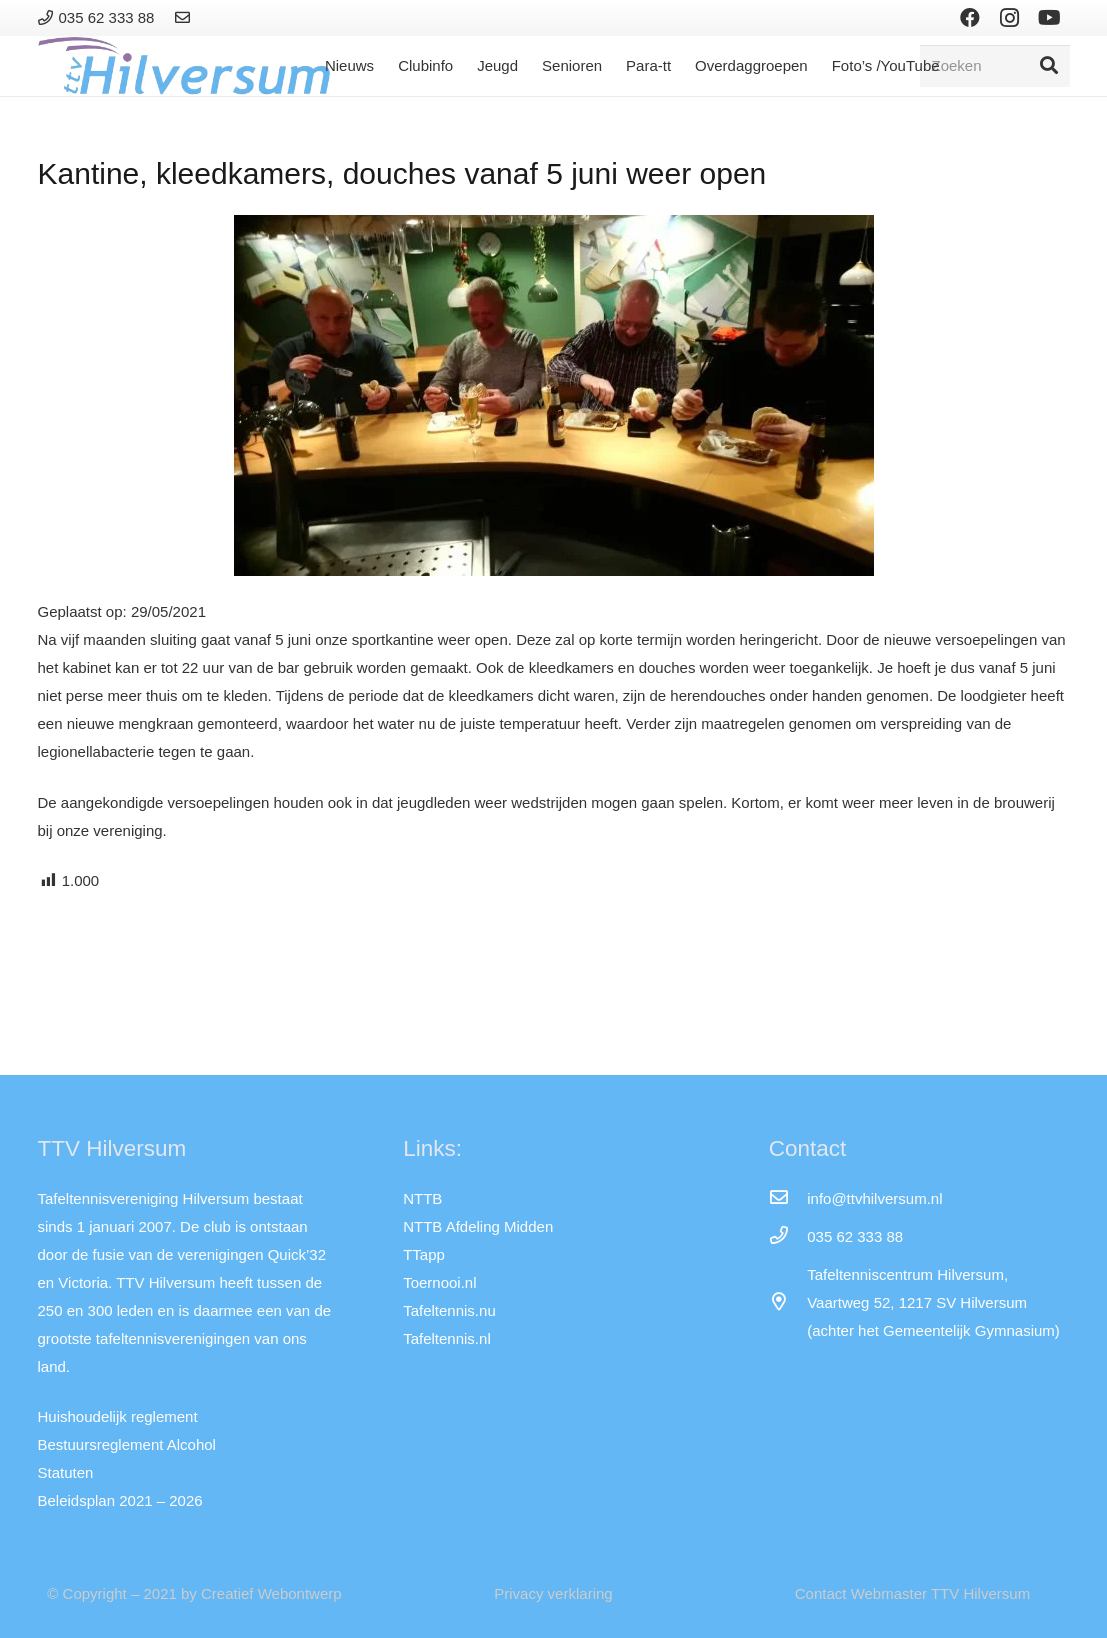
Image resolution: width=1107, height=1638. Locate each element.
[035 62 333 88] (788, 1237)
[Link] (185, 17)
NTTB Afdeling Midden (478, 1226)
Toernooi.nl (439, 1282)
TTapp (424, 1254)
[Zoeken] (995, 66)
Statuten (66, 1472)
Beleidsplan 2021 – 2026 (120, 1500)
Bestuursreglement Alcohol (127, 1444)
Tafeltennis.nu (449, 1310)
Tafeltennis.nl (447, 1338)
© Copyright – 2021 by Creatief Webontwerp (194, 1593)
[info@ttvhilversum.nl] (788, 1199)
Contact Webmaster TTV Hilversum (912, 1593)
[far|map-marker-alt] (788, 1303)
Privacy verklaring (553, 1593)
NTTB (422, 1198)
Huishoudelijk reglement (118, 1416)
